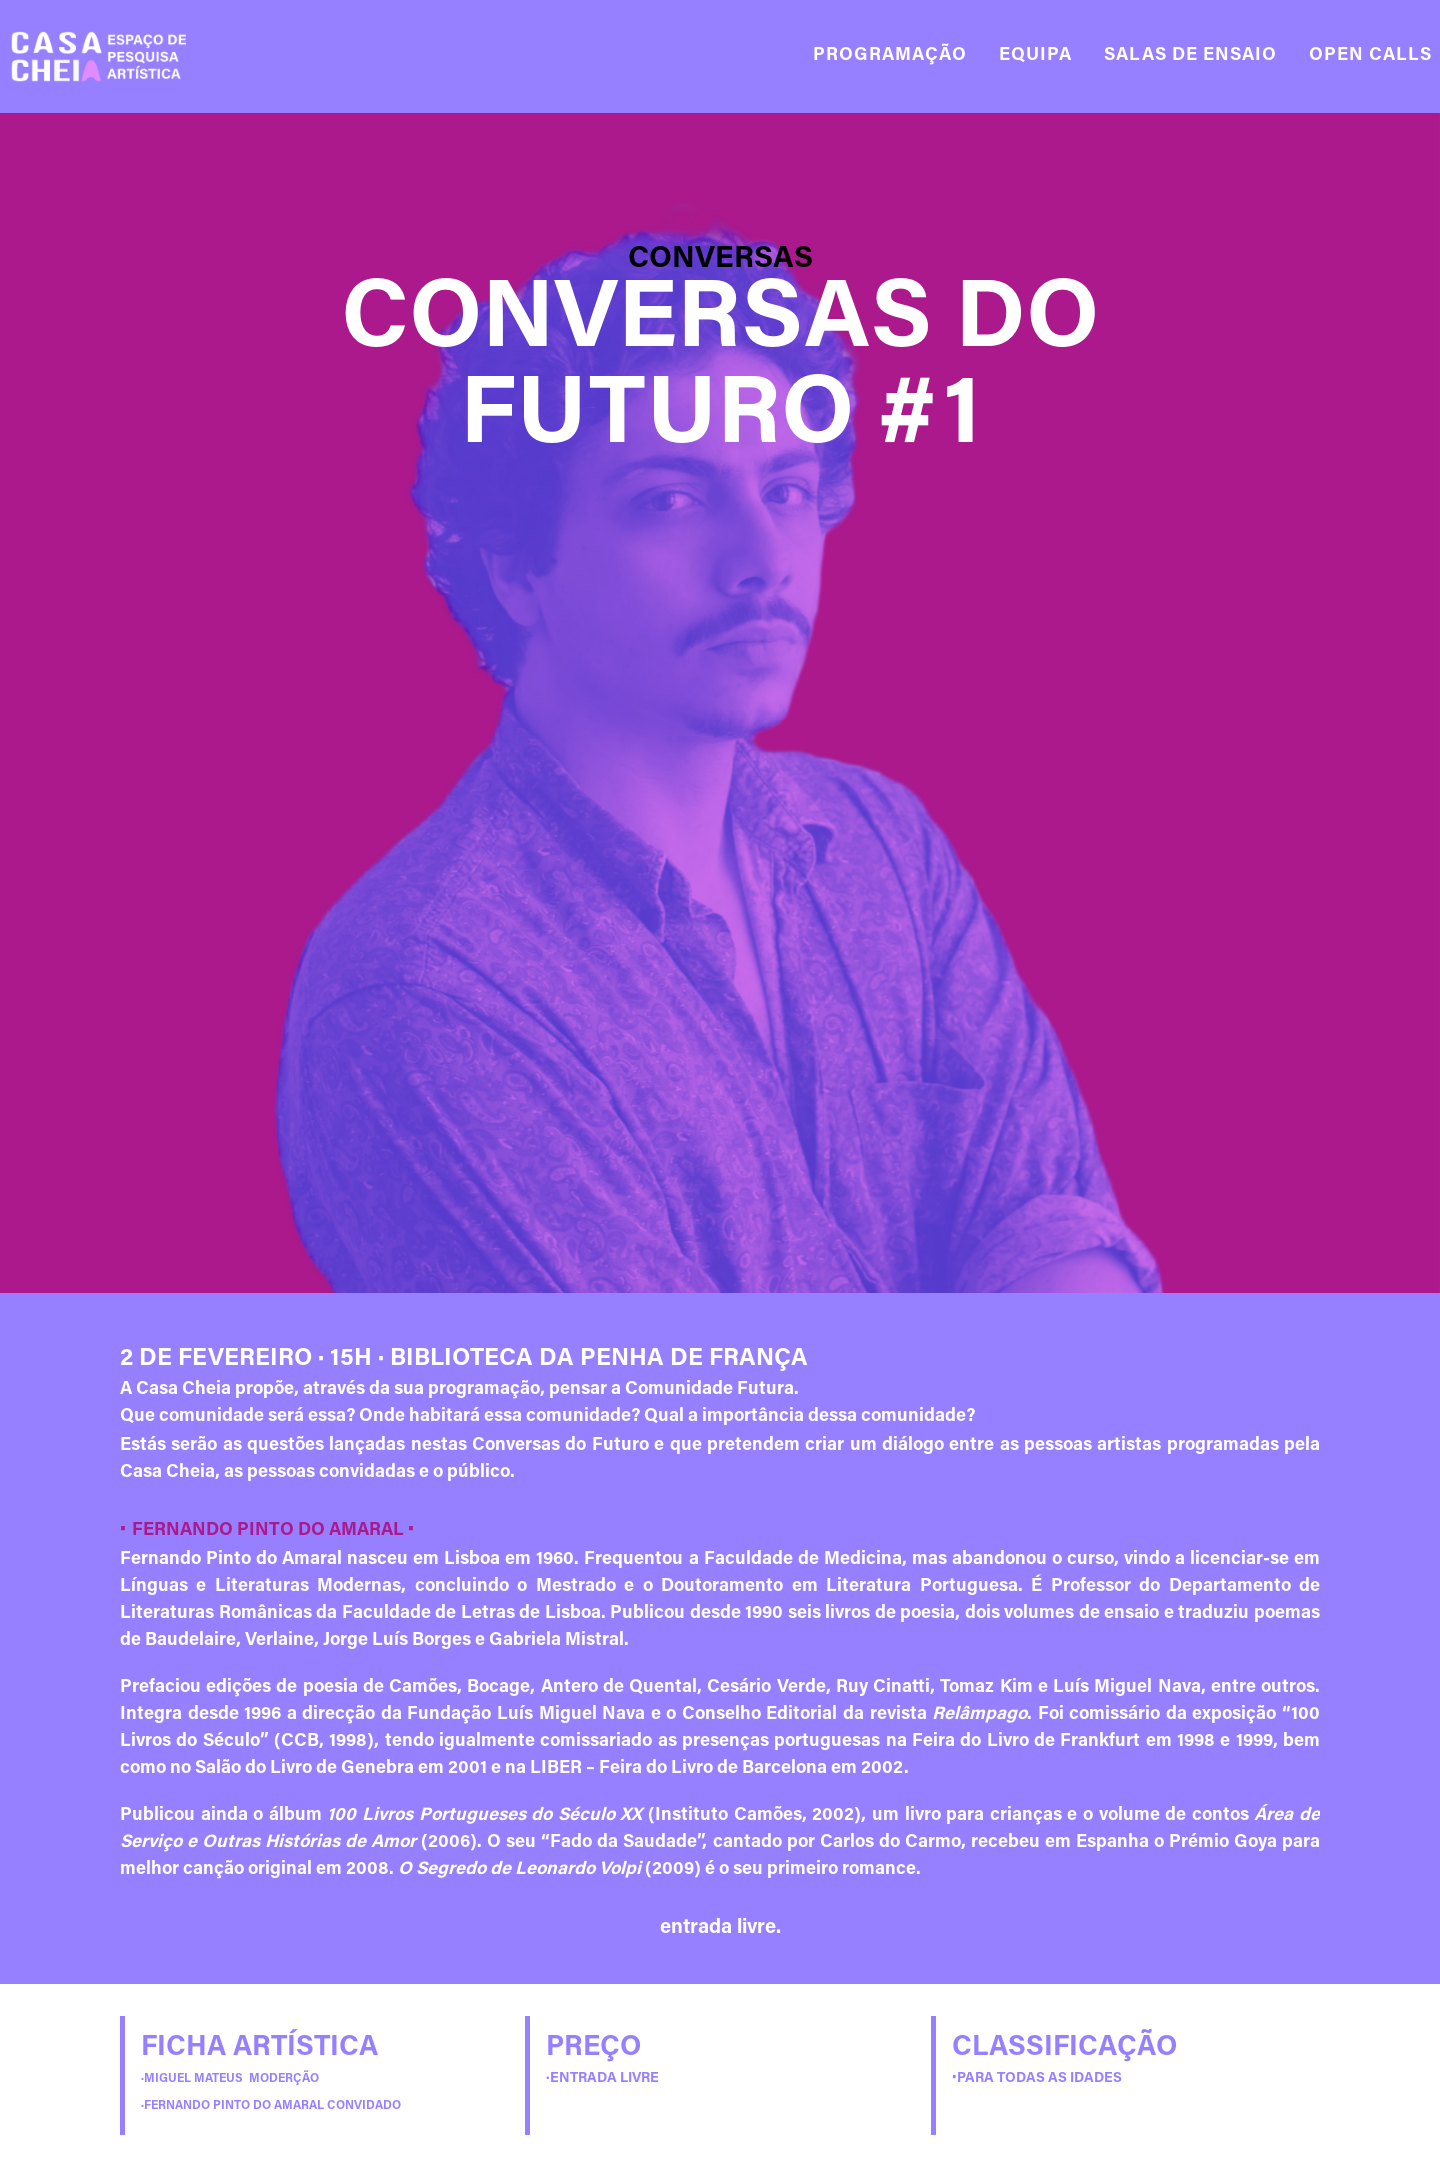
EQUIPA (1035, 56)
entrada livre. (720, 1928)
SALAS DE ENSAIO (1190, 56)
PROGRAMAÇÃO (890, 56)
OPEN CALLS (1370, 56)
